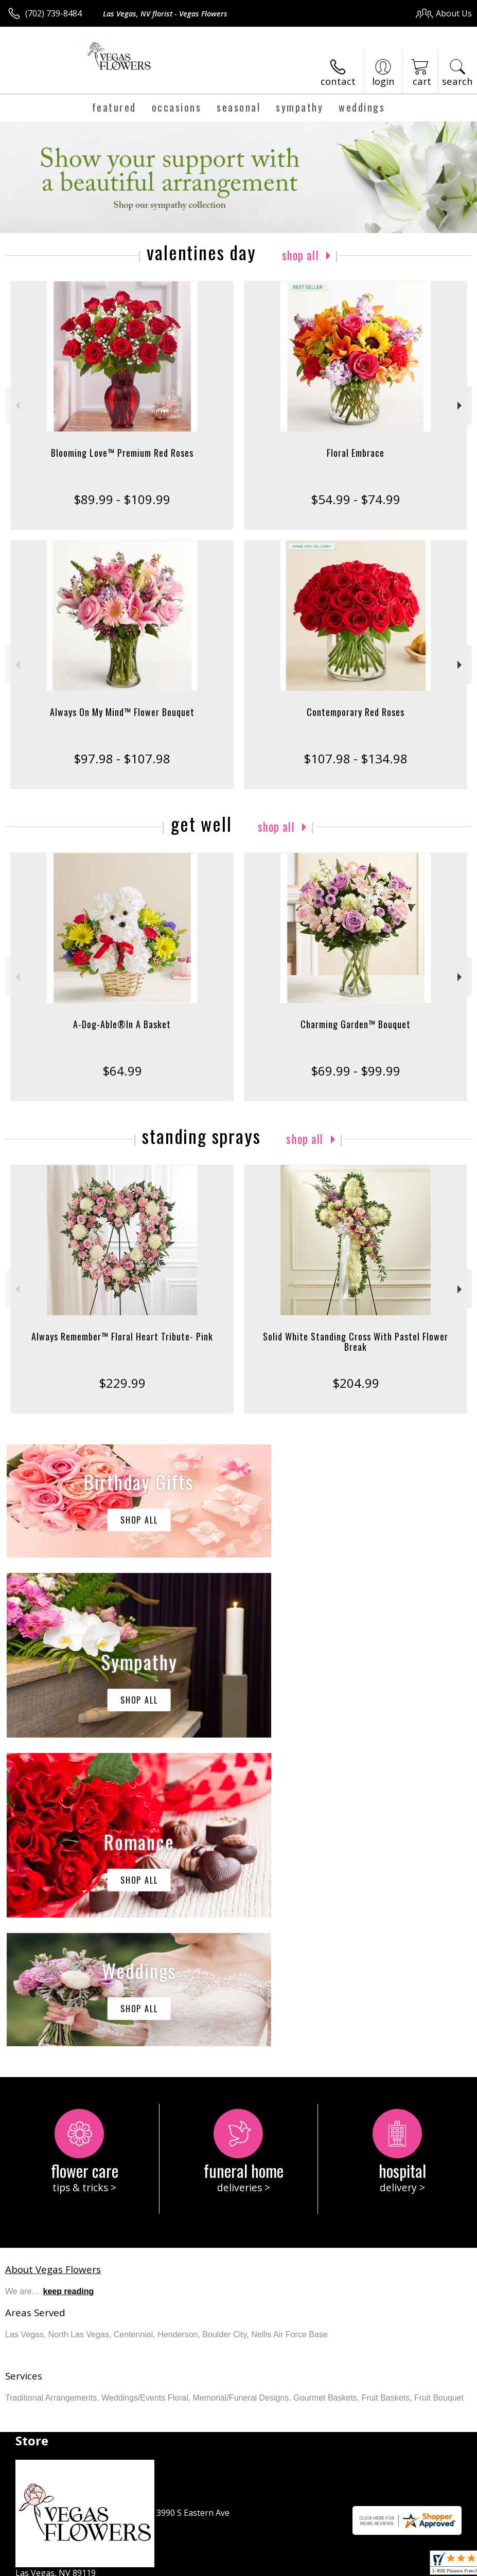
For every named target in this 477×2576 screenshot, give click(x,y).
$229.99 (122, 1382)
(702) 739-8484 (53, 13)
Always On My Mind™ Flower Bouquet (122, 712)
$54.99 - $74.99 (355, 499)
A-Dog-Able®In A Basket (122, 1024)
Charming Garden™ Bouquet (356, 1024)
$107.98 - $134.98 (356, 758)
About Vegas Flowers (53, 1960)
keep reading (68, 1982)
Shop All (300, 254)
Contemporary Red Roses (355, 712)
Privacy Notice (298, 2565)
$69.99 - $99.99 (355, 1070)
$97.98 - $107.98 (122, 758)
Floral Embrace (355, 452)
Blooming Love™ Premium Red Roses (122, 452)
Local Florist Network (371, 2565)
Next (461, 405)
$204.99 (355, 1382)
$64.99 (122, 1070)
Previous (16, 405)
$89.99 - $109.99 (122, 499)
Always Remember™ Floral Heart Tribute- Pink (122, 1336)
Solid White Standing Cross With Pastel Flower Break (355, 1341)
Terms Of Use (238, 2565)
